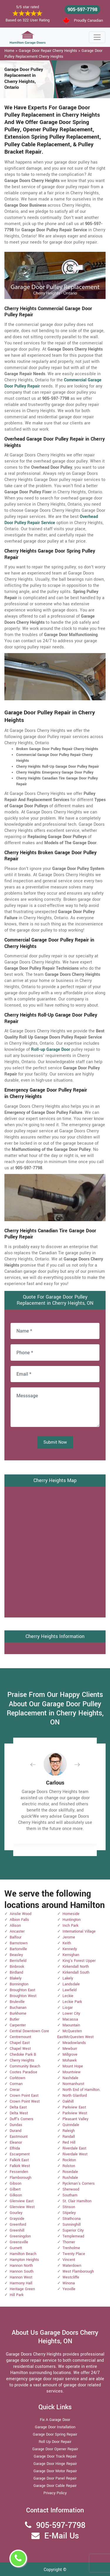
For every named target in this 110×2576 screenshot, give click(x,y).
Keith (66, 1943)
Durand (15, 2130)
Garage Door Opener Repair (55, 2449)
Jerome (68, 1937)
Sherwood (70, 2189)
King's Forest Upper (79, 1960)
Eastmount (19, 2136)
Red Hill (68, 2142)
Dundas (16, 2125)
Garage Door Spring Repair (55, 2434)
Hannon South (21, 2271)
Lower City (71, 2013)
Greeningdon (20, 2236)
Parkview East (74, 2107)
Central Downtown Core (29, 2031)
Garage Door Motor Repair (55, 2471)
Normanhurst (73, 2083)
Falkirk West (20, 2166)
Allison (15, 1925)
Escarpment (20, 2154)
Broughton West (23, 1996)
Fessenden (19, 2171)
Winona (68, 2283)
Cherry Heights (22, 2060)
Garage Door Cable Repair (55, 2485)
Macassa (70, 2019)
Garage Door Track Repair (55, 2456)
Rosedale (70, 2171)
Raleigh (68, 2130)
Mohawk (69, 2060)
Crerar (15, 2089)
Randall (68, 2136)
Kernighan (70, 1955)
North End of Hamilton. (81, 2089)
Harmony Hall (21, 2283)
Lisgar (67, 2007)
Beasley (16, 1955)
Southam (69, 2195)
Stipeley (69, 2212)
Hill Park (16, 2295)
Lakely (67, 1978)
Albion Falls (19, 1919)
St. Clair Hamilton (77, 2201)
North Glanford (74, 2095)
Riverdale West (74, 2154)
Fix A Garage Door (55, 2419)
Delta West (19, 2113)
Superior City (73, 2230)
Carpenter (18, 2025)
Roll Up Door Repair (55, 2441)
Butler (14, 2019)
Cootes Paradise (23, 2072)
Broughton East (22, 1990)
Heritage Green (22, 2289)
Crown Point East (24, 2095)
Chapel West (20, 2048)
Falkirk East (19, 2160)
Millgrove (69, 2054)
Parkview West (74, 2113)
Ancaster (17, 1931)
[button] (37, 1764)
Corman (16, 2083)
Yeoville (68, 2289)
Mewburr (69, 2048)
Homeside (70, 1913)
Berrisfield (18, 1960)
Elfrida (15, 2148)
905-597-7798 (82, 9)
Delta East (18, 2107)
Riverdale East (74, 2148)
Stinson (68, 2207)
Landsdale (71, 1984)
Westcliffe (70, 2277)
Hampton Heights (24, 2259)
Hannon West (21, 2277)
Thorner (68, 2242)
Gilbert (15, 2189)
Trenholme (71, 2248)
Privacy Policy (55, 2493)
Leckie (67, 1996)
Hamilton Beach (23, 2253)
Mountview (71, 2072)
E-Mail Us (61, 2536)
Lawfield (69, 1990)
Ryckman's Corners (78, 2183)
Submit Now (55, 1442)
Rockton (69, 2160)
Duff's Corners (21, 2119)
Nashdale (70, 2078)
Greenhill (17, 2230)
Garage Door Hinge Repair (55, 2463)
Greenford (18, 2224)
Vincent (68, 2259)
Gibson (15, 2183)
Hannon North (21, 2265)
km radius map (55, 1551)
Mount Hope (72, 2066)
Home (9, 50)
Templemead (73, 2236)
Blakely (15, 1978)
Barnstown (19, 1943)
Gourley (16, 2212)
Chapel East (20, 2042)
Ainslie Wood (20, 1913)
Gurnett (16, 2248)
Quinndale (70, 2125)
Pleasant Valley (75, 2119)
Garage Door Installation (55, 2427)
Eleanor (16, 2142)
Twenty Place (73, 2253)
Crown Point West (25, 2101)
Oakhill (68, 2101)
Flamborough (20, 2177)
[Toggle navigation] (97, 37)
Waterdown (71, 2265)
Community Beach (25, 2066)
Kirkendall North (75, 1966)
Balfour (15, 1937)
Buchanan (18, 2007)
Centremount (20, 2037)
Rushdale (70, 2177)
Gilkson (16, 2195)
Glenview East (21, 2201)
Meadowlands (74, 2042)
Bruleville (17, 2001)
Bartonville (18, 1949)
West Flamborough (78, 2271)
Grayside (17, 2218)
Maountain (71, 2025)
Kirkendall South (75, 1972)
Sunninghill (71, 2224)
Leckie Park (72, 2001)
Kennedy (69, 1949)
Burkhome (18, 2013)
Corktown (17, 2078)
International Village (79, 1931)
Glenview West (22, 2207)
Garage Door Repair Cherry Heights (48, 50)
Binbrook (17, 1966)
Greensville (19, 2242)
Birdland (16, 1972)
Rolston (68, 2166)
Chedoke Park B (23, 2054)
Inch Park (70, 1925)
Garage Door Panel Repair (55, 2478)
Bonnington (19, 1984)
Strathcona (71, 2218)
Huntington (71, 1919)
